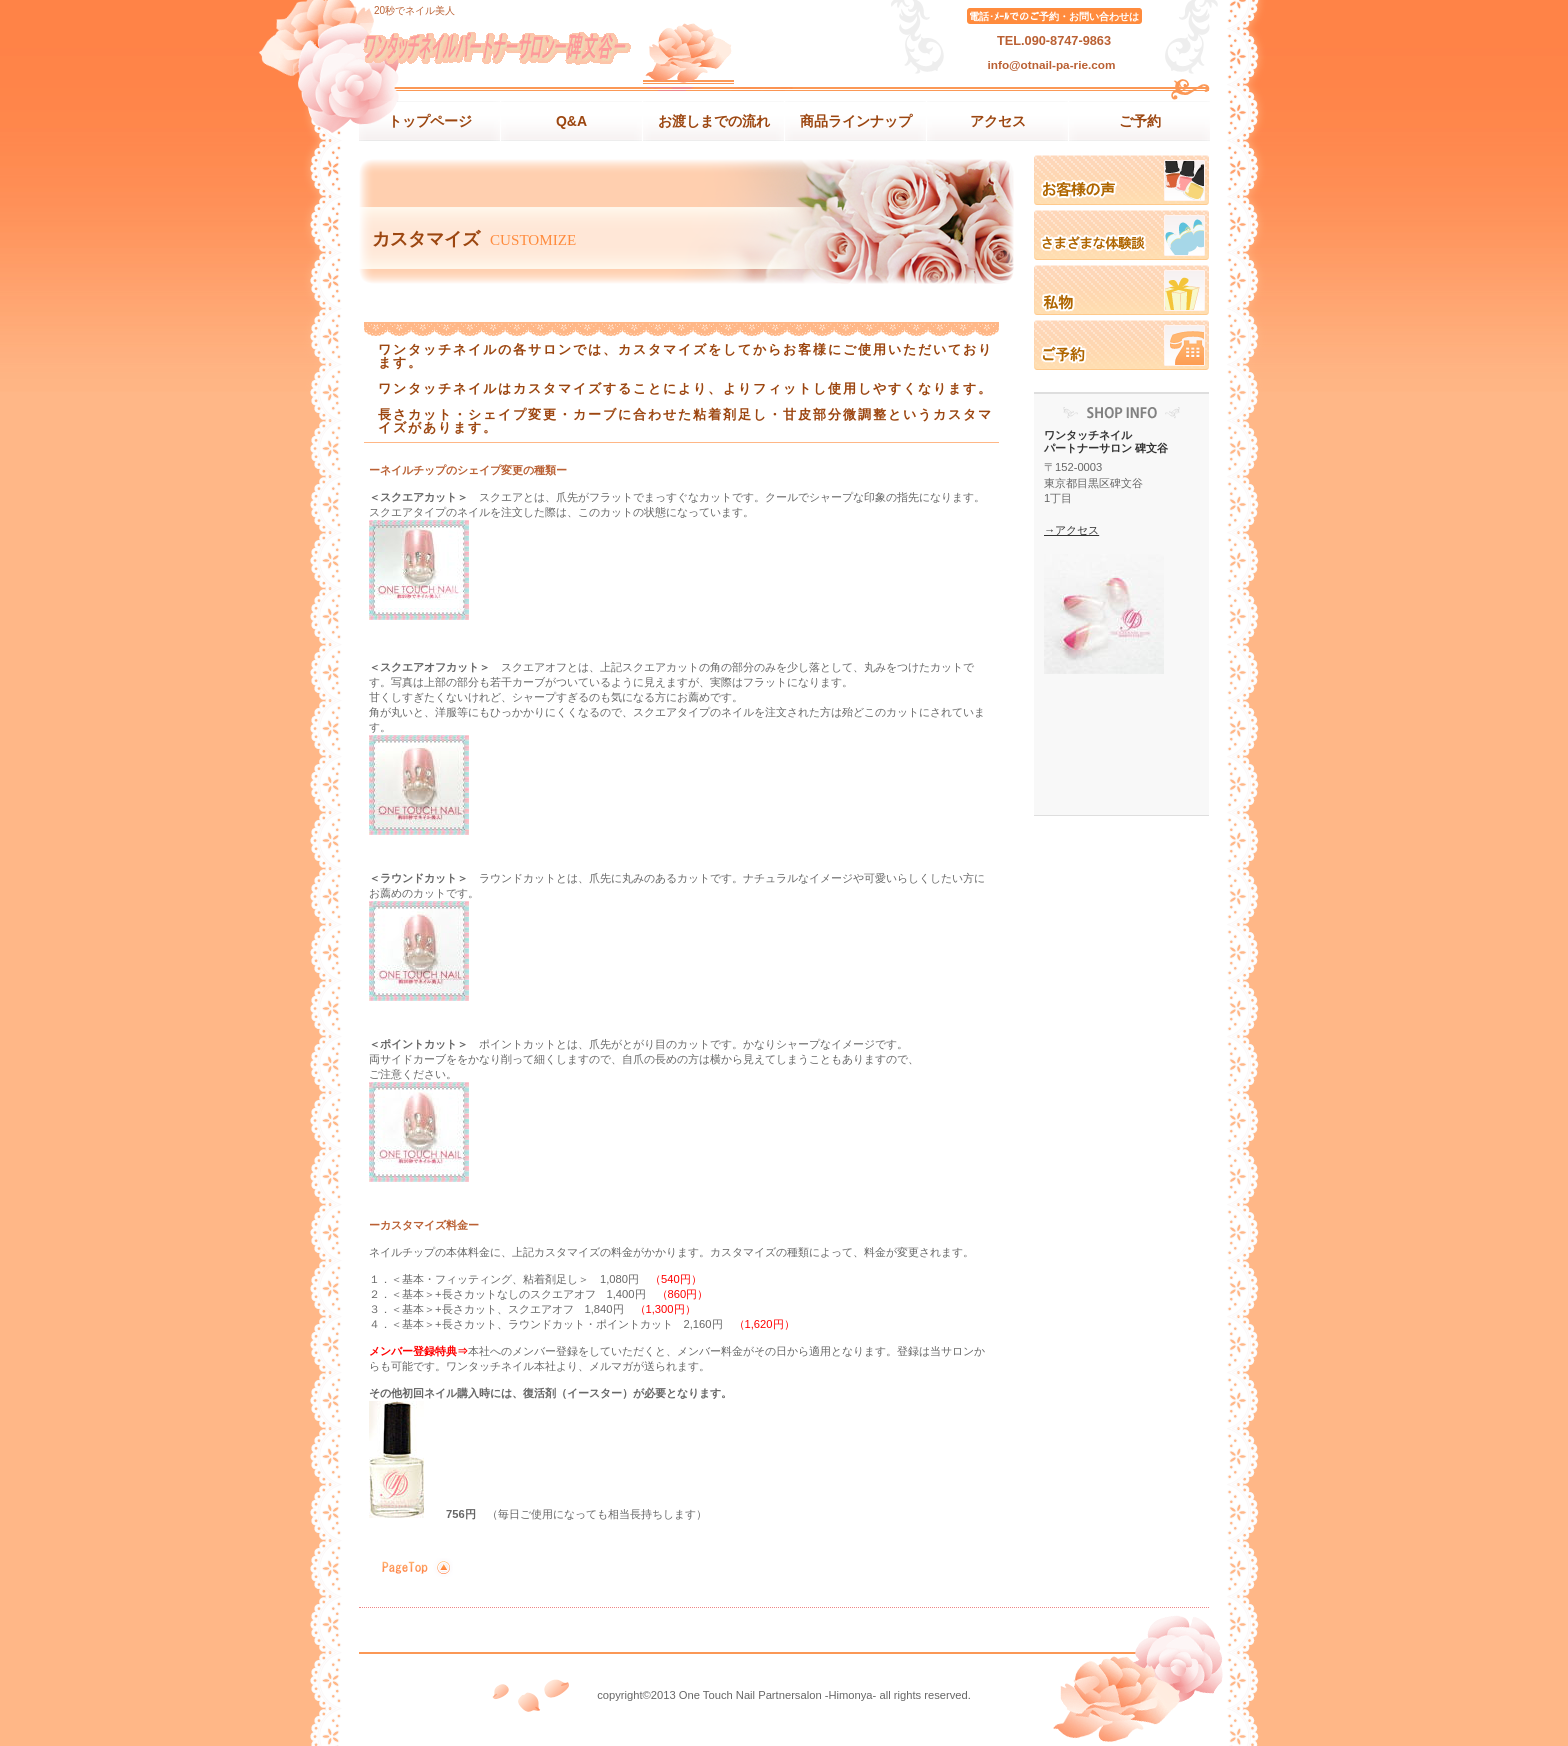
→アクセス (1071, 530)
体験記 (1121, 235)
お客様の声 (1121, 180)
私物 (1121, 290)
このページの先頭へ (413, 1567)
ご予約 (1121, 345)
